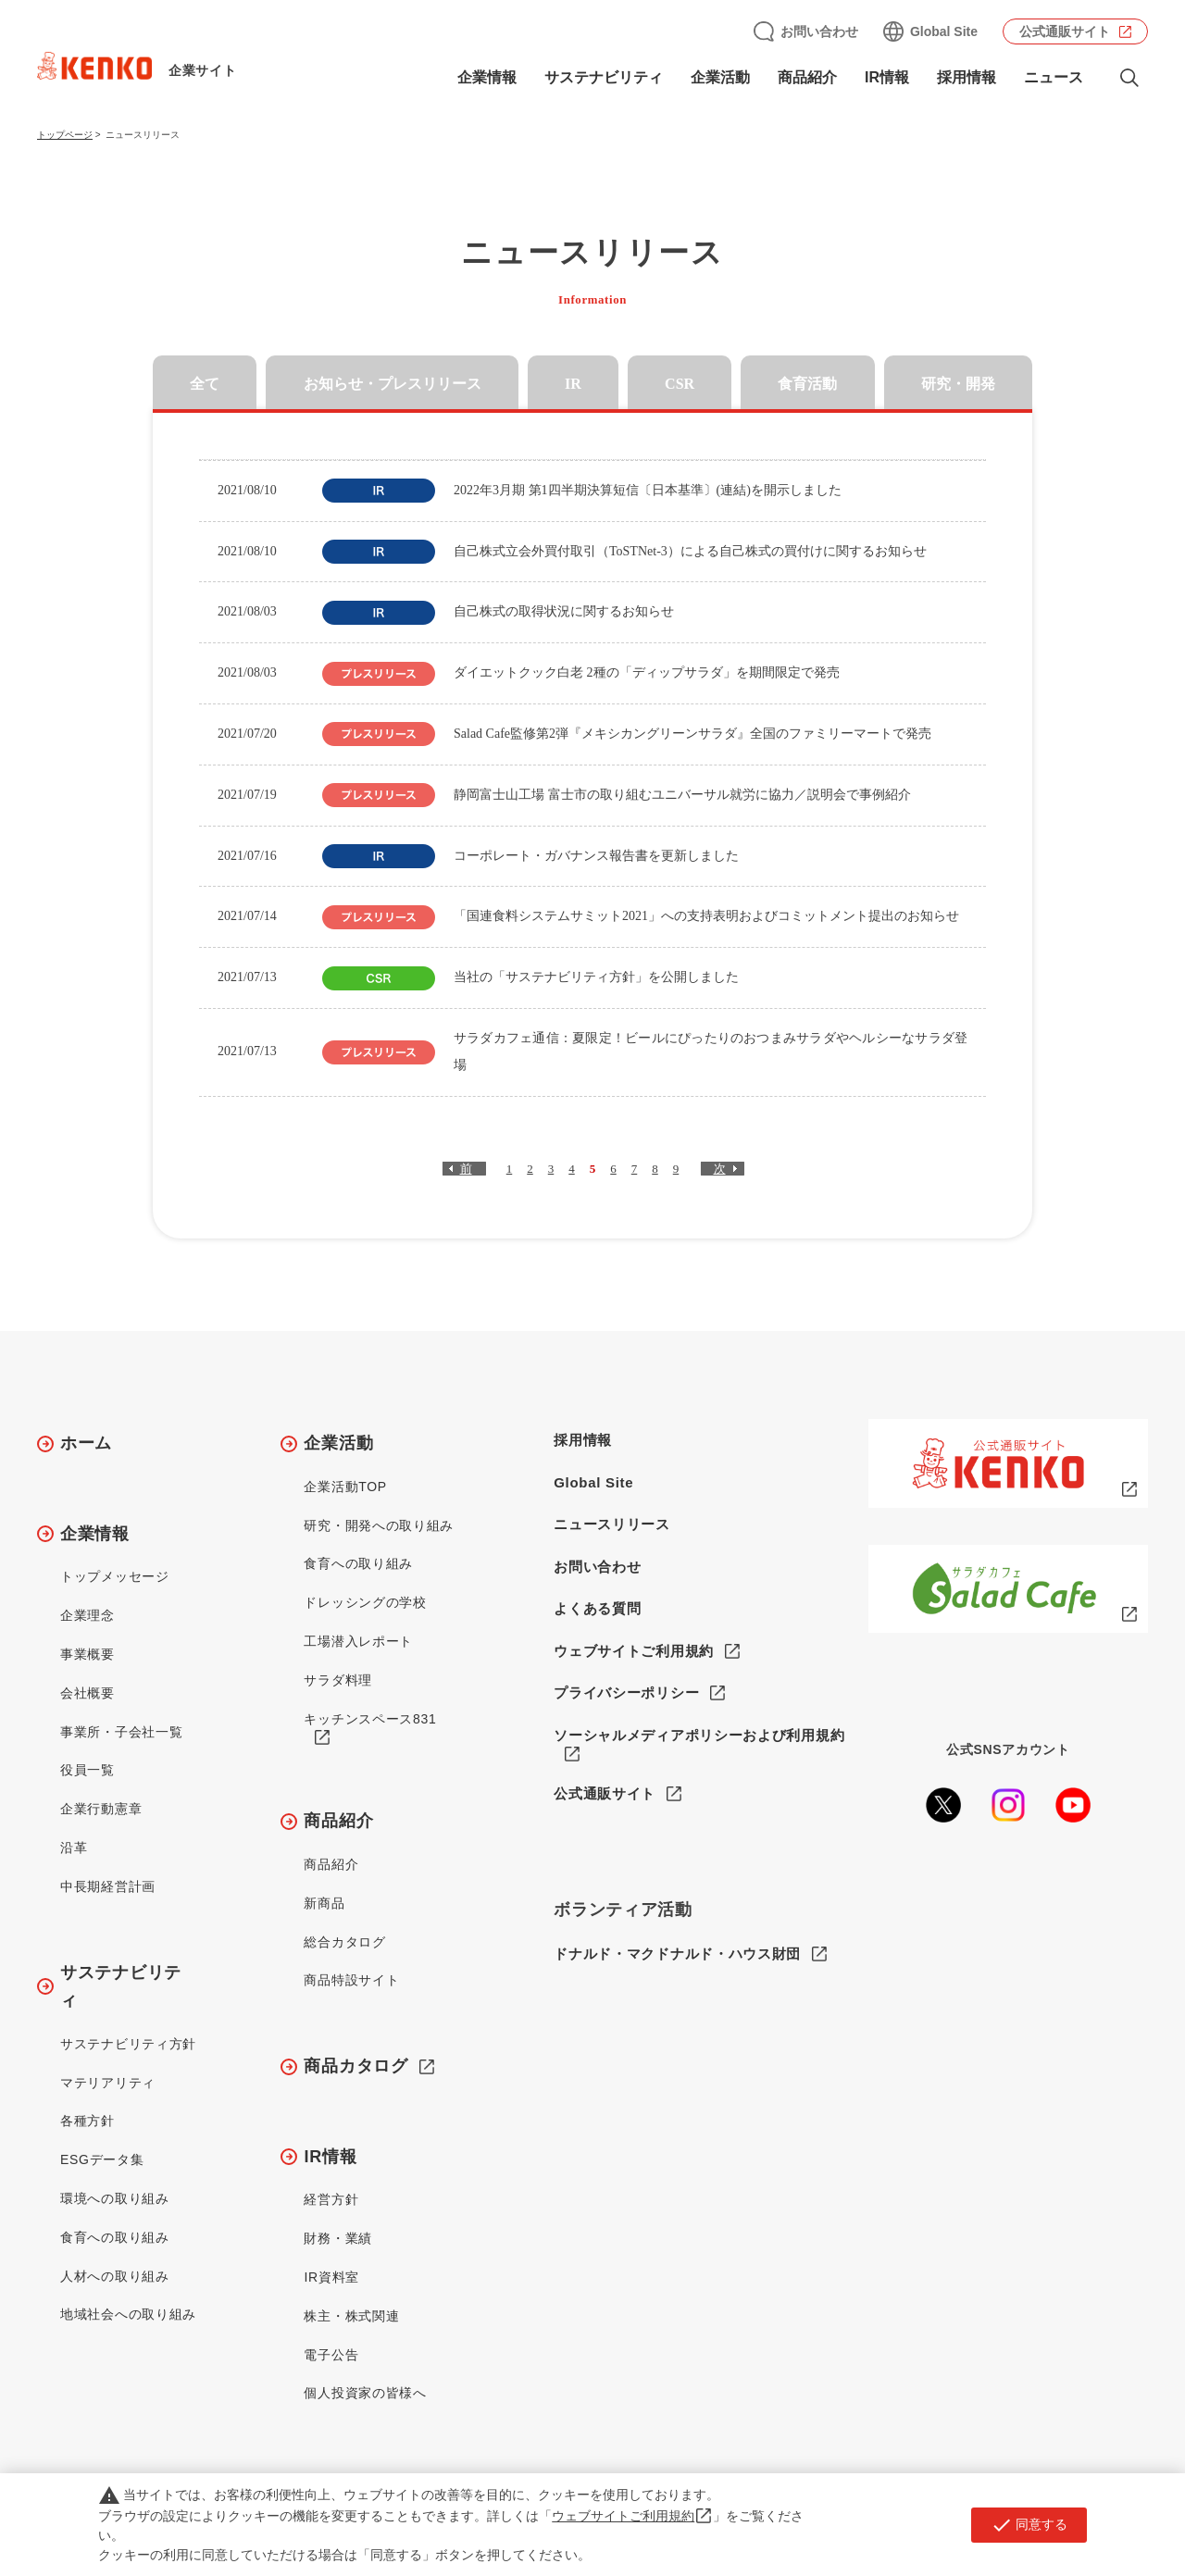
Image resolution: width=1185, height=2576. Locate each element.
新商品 (324, 1903)
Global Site (944, 31)
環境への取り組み (114, 2198)
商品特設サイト (351, 1979)
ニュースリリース (612, 1524)
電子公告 (331, 2354)
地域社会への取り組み (128, 2314)
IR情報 (887, 77)
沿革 (73, 1847)
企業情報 (487, 77)
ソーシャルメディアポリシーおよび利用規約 (699, 1735)
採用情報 (966, 77)
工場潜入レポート (358, 1641)
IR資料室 (331, 2277)
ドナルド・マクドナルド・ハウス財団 (677, 1954)
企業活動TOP (345, 1486)
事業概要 (87, 1654)
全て (204, 384)
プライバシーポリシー (626, 1692)
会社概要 (87, 1693)
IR (573, 384)
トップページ (65, 135)
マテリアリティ (108, 2082)
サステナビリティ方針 (128, 2043)
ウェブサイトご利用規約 (634, 1651)
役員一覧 (87, 1769)
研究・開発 (958, 384)
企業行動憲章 (101, 1808)
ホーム (86, 1443)
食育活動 (807, 384)
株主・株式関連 (351, 2315)
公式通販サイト (1064, 31)
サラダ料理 (338, 1680)
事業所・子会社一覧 (121, 1731)
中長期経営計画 (108, 1886)
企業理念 (87, 1615)
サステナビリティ (603, 77)
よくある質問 (597, 1608)
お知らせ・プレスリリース (392, 384)
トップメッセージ (114, 1576)
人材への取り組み (114, 2276)
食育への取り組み (114, 2237)
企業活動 (720, 77)
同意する (1029, 2525)
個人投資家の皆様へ (365, 2392)
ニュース (1053, 77)
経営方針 (331, 2199)
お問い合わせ (819, 31)
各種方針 (87, 2120)
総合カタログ (344, 1942)
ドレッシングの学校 (365, 1602)
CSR (679, 384)
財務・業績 (338, 2238)
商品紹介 (807, 77)
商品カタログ (355, 2066)
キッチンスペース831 (370, 1718)
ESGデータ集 (101, 2159)
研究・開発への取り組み (379, 1525)
